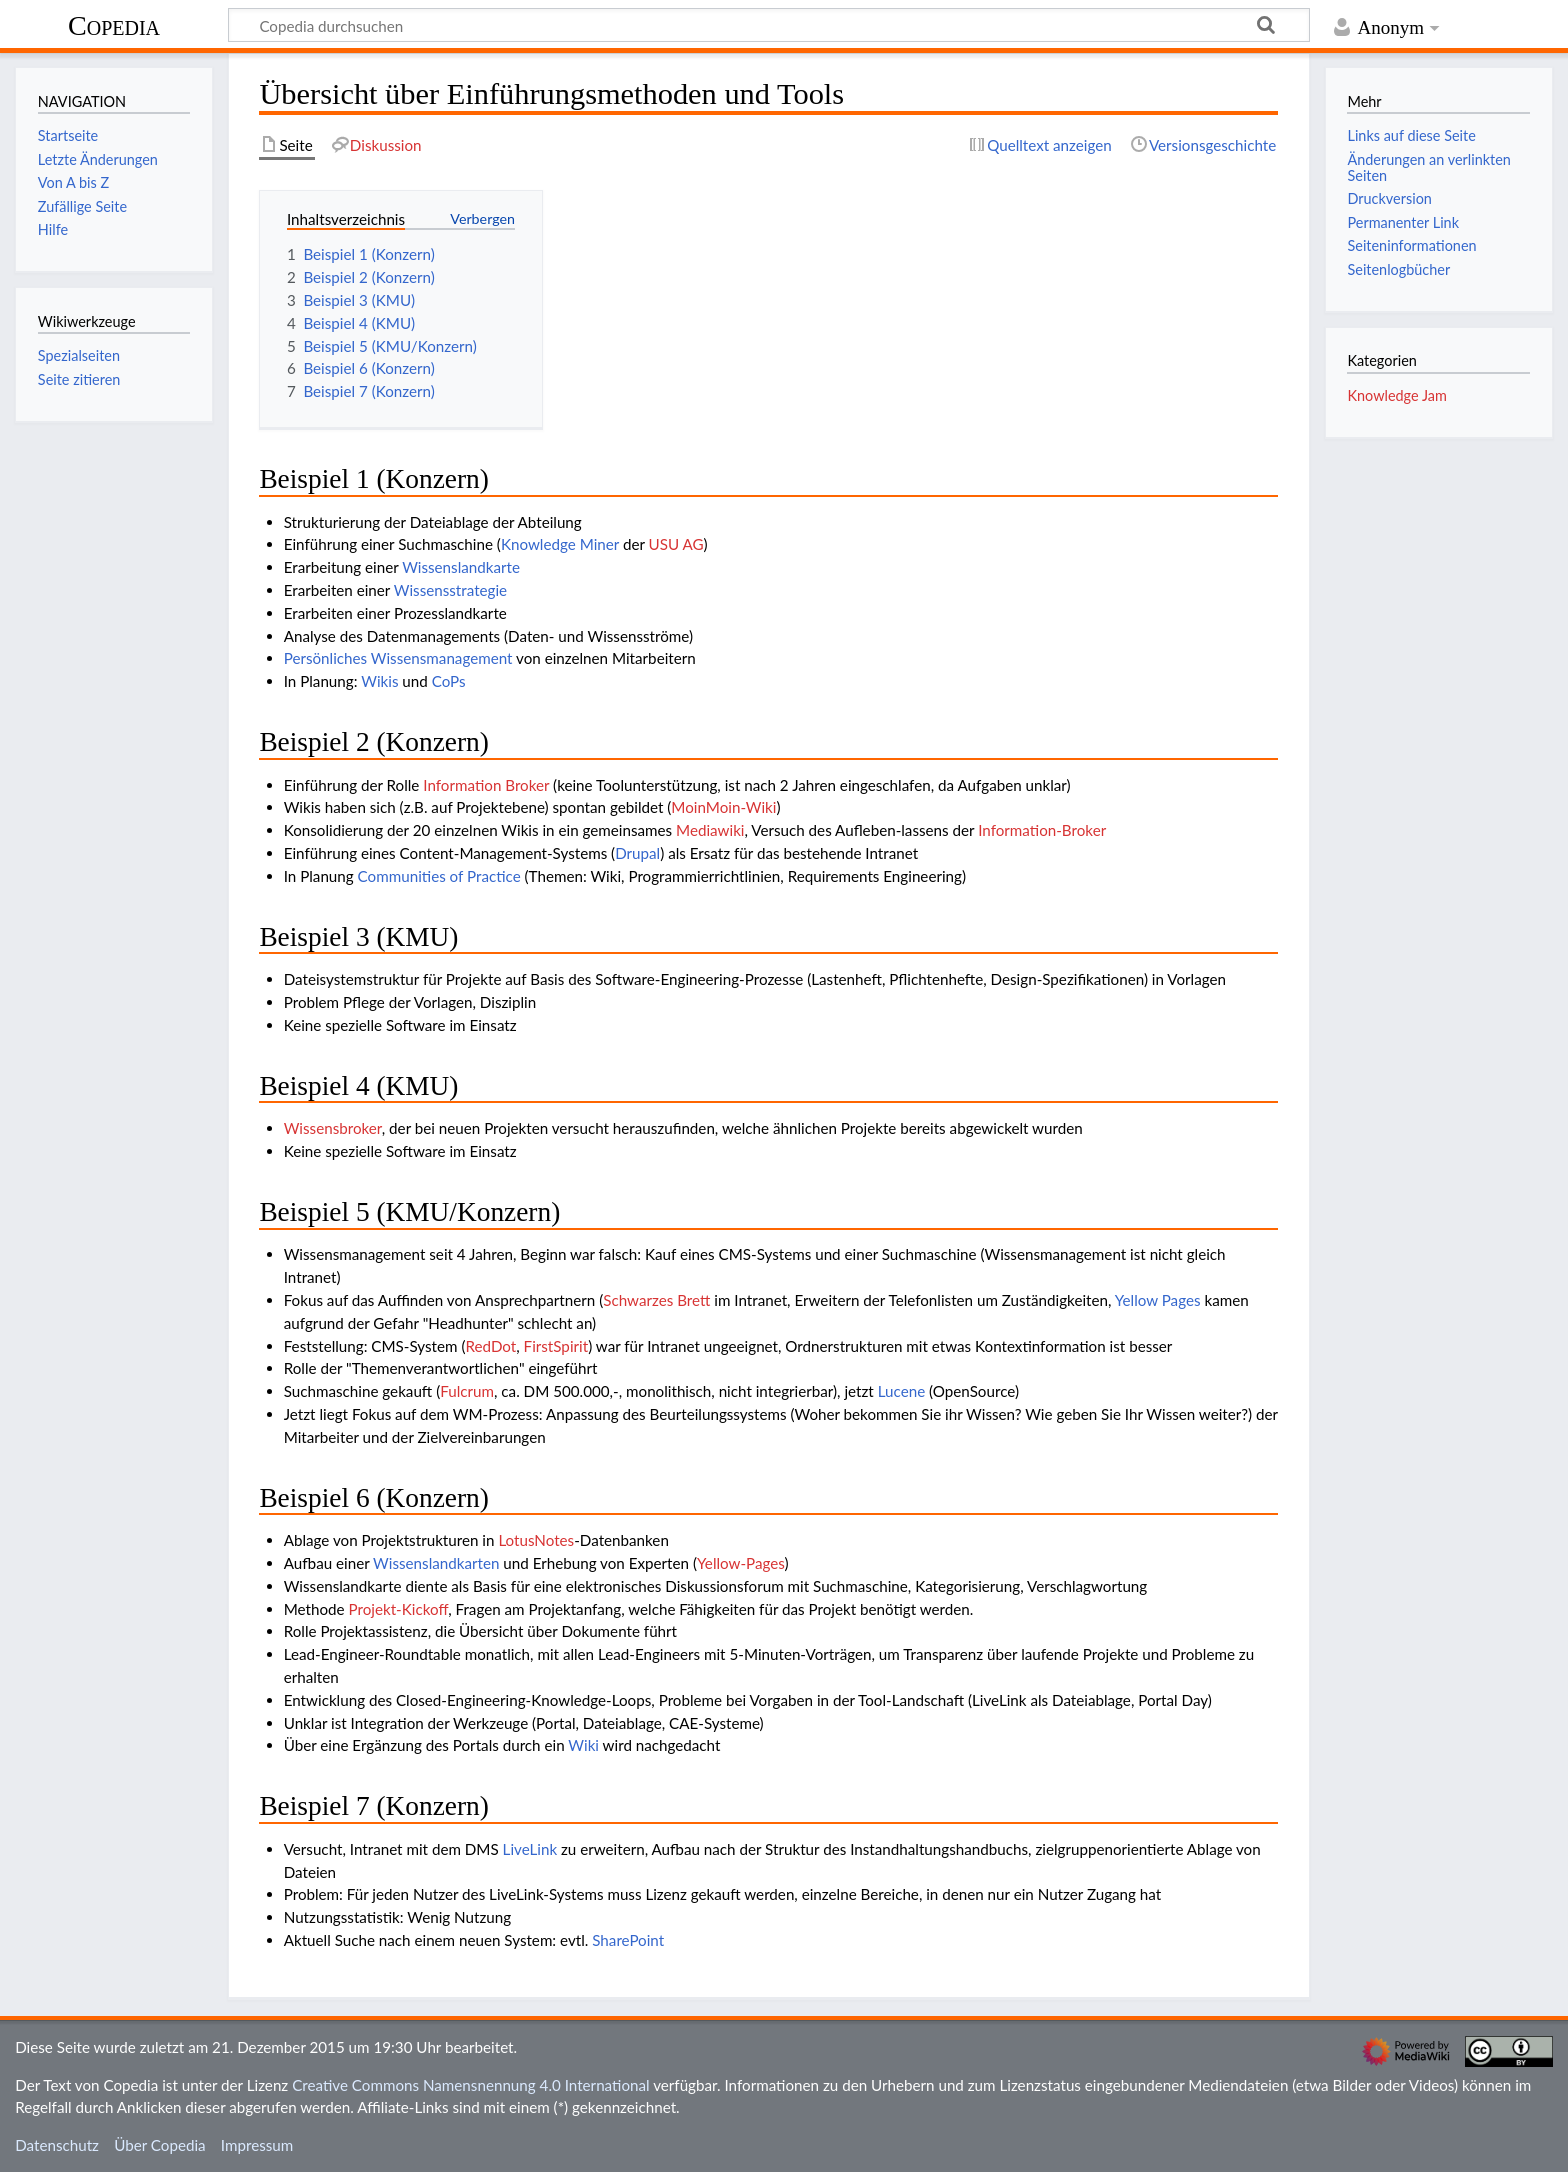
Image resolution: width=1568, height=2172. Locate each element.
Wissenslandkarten (436, 1563)
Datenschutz (57, 2145)
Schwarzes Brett (656, 1300)
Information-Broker (1042, 830)
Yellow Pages (1158, 1300)
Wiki (583, 1745)
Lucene (901, 1391)
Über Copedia (159, 2145)
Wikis (379, 681)
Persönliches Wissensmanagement (398, 658)
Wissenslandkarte (461, 567)
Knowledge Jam (1396, 395)
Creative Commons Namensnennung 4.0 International (471, 2085)
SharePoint (628, 1940)
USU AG (676, 544)
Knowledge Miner (560, 544)
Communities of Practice (439, 876)
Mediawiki (710, 830)
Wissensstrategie (450, 590)
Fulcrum (467, 1391)
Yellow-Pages (741, 1563)
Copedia (114, 25)
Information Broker (486, 785)
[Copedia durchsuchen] (769, 25)
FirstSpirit (556, 1346)
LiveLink (530, 1849)
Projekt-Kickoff (398, 1609)
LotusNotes (536, 1540)
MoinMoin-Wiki (723, 807)
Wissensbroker (333, 1128)
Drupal (637, 853)
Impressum (257, 2145)
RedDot (490, 1346)
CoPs (449, 681)
